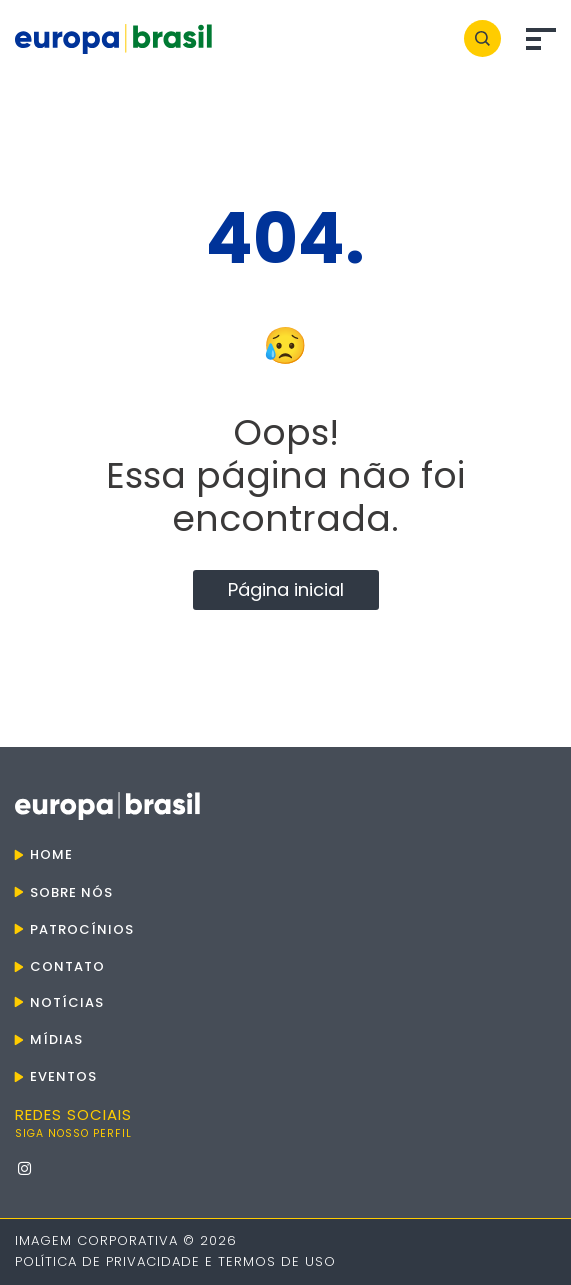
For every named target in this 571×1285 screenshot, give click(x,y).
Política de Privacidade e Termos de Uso (175, 1261)
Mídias (56, 1039)
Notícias (67, 1002)
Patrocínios (82, 929)
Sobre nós (71, 892)
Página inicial (286, 589)
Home (51, 854)
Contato (67, 966)
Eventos (63, 1076)
